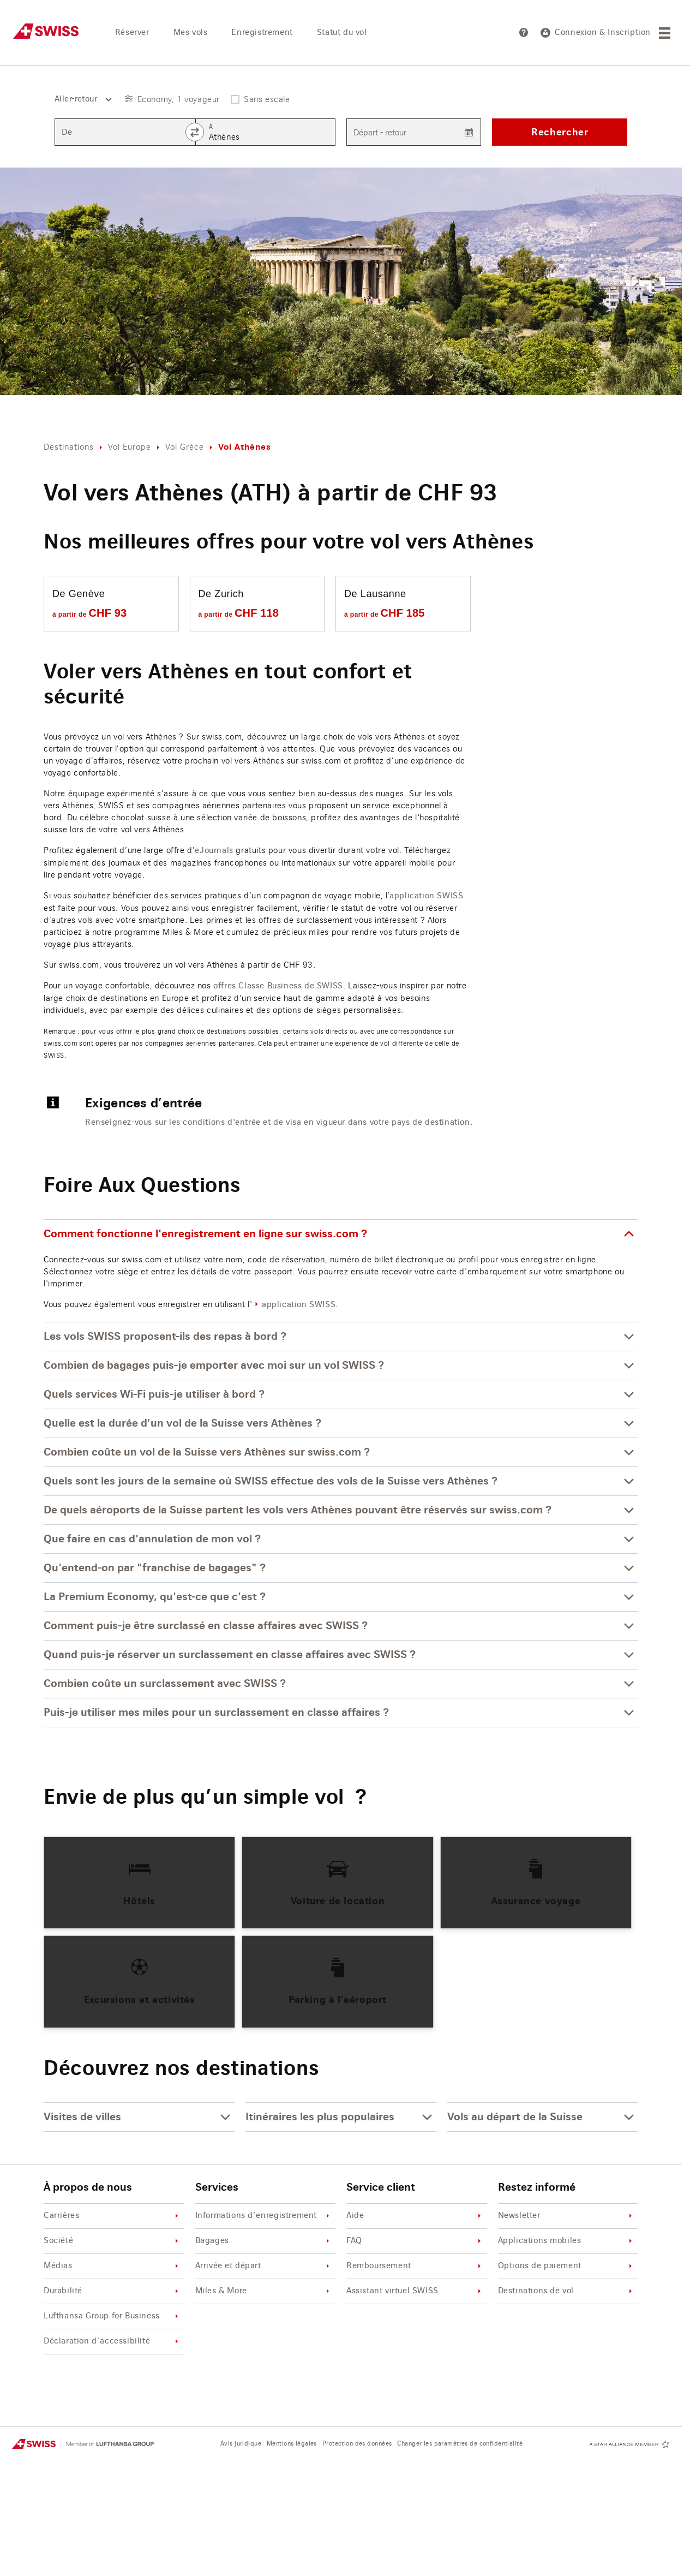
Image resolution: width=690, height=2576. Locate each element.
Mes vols (190, 33)
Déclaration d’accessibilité (113, 2341)
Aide (415, 2216)
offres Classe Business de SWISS (278, 986)
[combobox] (79, 99)
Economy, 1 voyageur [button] (178, 99)
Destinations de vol (567, 2291)
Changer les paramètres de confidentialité (460, 2443)
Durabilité (113, 2291)
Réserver (132, 33)
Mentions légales (292, 2443)
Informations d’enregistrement (264, 2216)
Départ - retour (379, 132)
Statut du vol (342, 33)
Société (113, 2241)
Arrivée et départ (264, 2266)
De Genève (78, 593)
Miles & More (264, 2291)
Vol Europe (129, 447)
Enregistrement (261, 33)
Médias (113, 2266)
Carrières (113, 2216)
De (67, 133)
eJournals (214, 851)
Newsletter (567, 2216)
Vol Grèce (184, 447)
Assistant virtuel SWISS (415, 2291)
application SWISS (426, 896)
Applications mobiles (567, 2241)
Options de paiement (567, 2266)
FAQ (415, 2241)
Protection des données (357, 2443)
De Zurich (221, 593)
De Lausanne (375, 593)
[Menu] (666, 33)
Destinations (69, 447)
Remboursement (415, 2266)
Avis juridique (240, 2443)
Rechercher (560, 132)
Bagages (264, 2241)
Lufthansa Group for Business (113, 2316)
